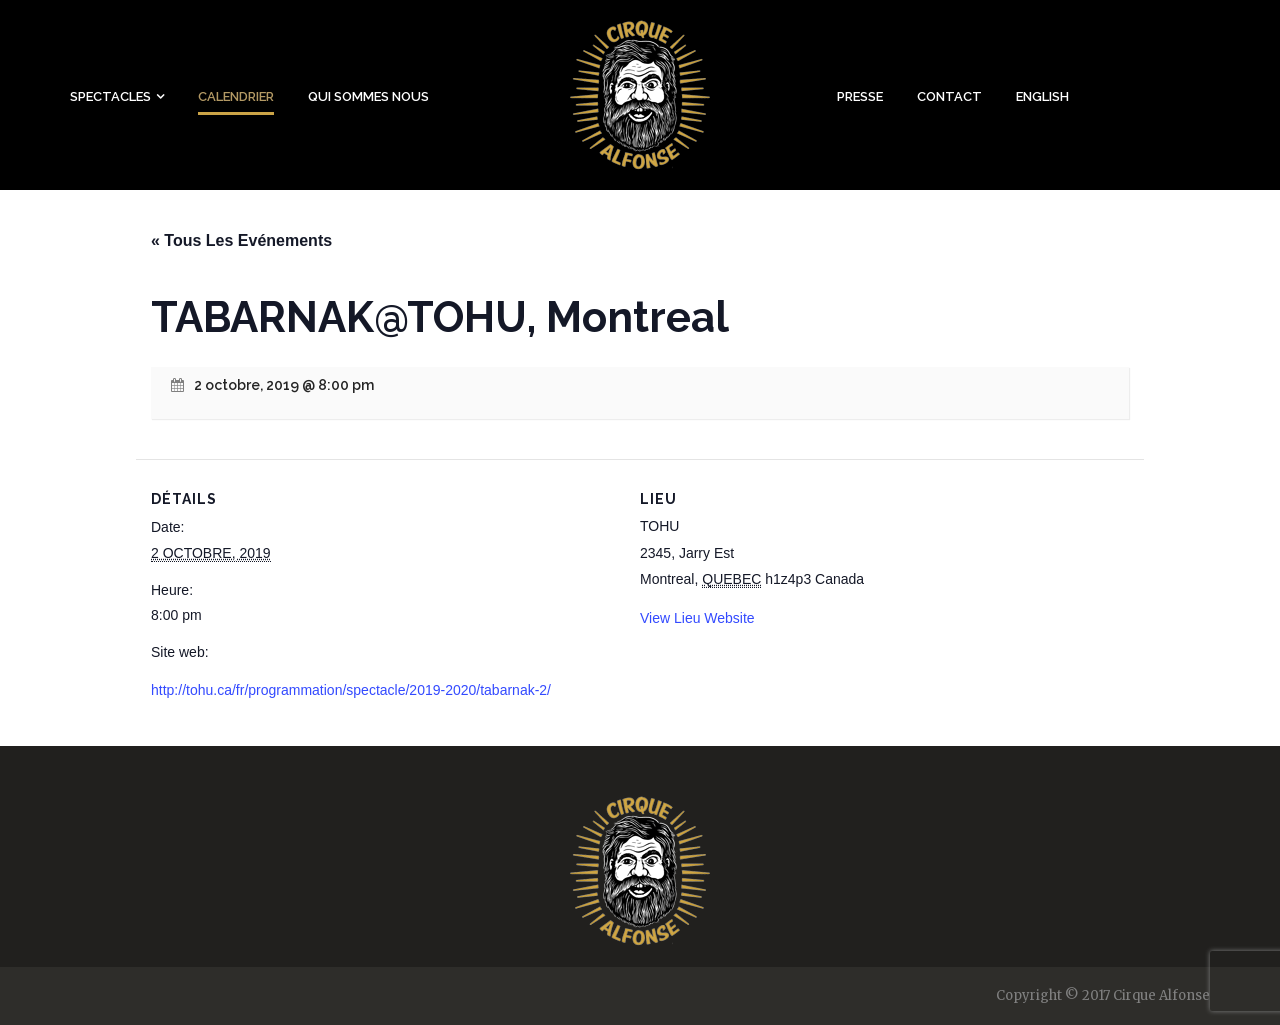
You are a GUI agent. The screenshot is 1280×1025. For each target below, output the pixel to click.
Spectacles (110, 96)
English (1042, 96)
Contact (949, 96)
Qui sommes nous (368, 96)
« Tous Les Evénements (241, 240)
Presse (860, 96)
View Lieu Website (697, 618)
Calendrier (236, 96)
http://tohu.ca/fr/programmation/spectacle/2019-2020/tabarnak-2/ (351, 690)
